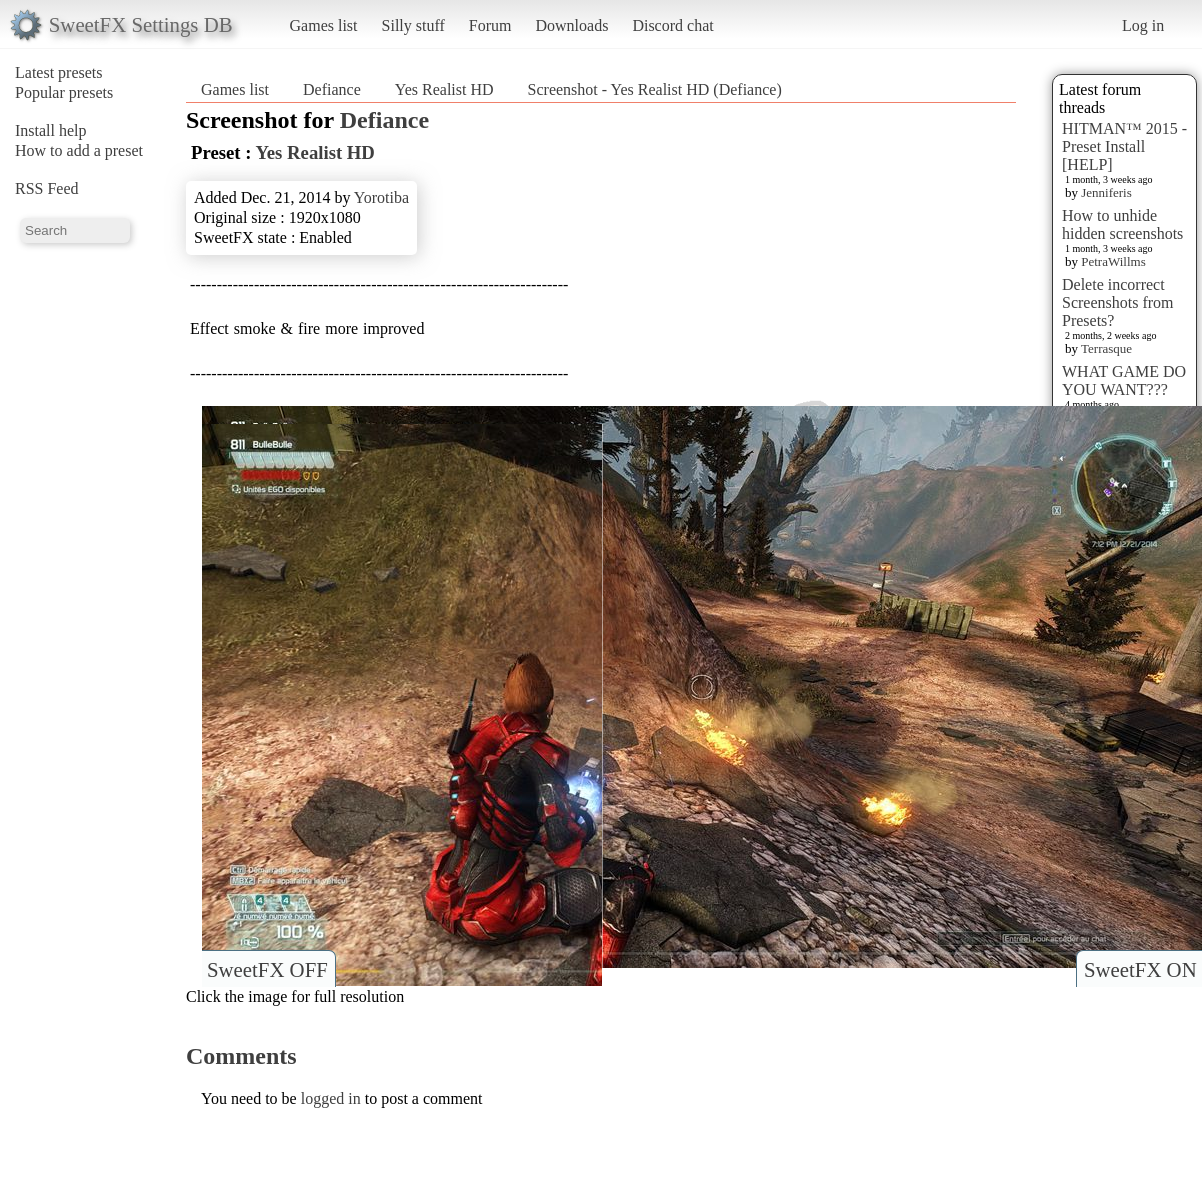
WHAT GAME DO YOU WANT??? (1124, 380)
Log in (1143, 25)
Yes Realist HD (444, 89)
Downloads (571, 25)
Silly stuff (413, 25)
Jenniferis (1106, 192)
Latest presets (59, 72)
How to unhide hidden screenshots (1122, 224)
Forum (490, 25)
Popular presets (64, 92)
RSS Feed (47, 188)
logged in (331, 1098)
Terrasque (1106, 348)
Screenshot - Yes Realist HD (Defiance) (655, 89)
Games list (324, 25)
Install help (51, 130)
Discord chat (672, 25)
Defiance (332, 89)
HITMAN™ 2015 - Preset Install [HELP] (1124, 146)
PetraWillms (1113, 261)
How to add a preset (79, 150)
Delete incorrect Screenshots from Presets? (1118, 302)
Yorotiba (381, 197)
